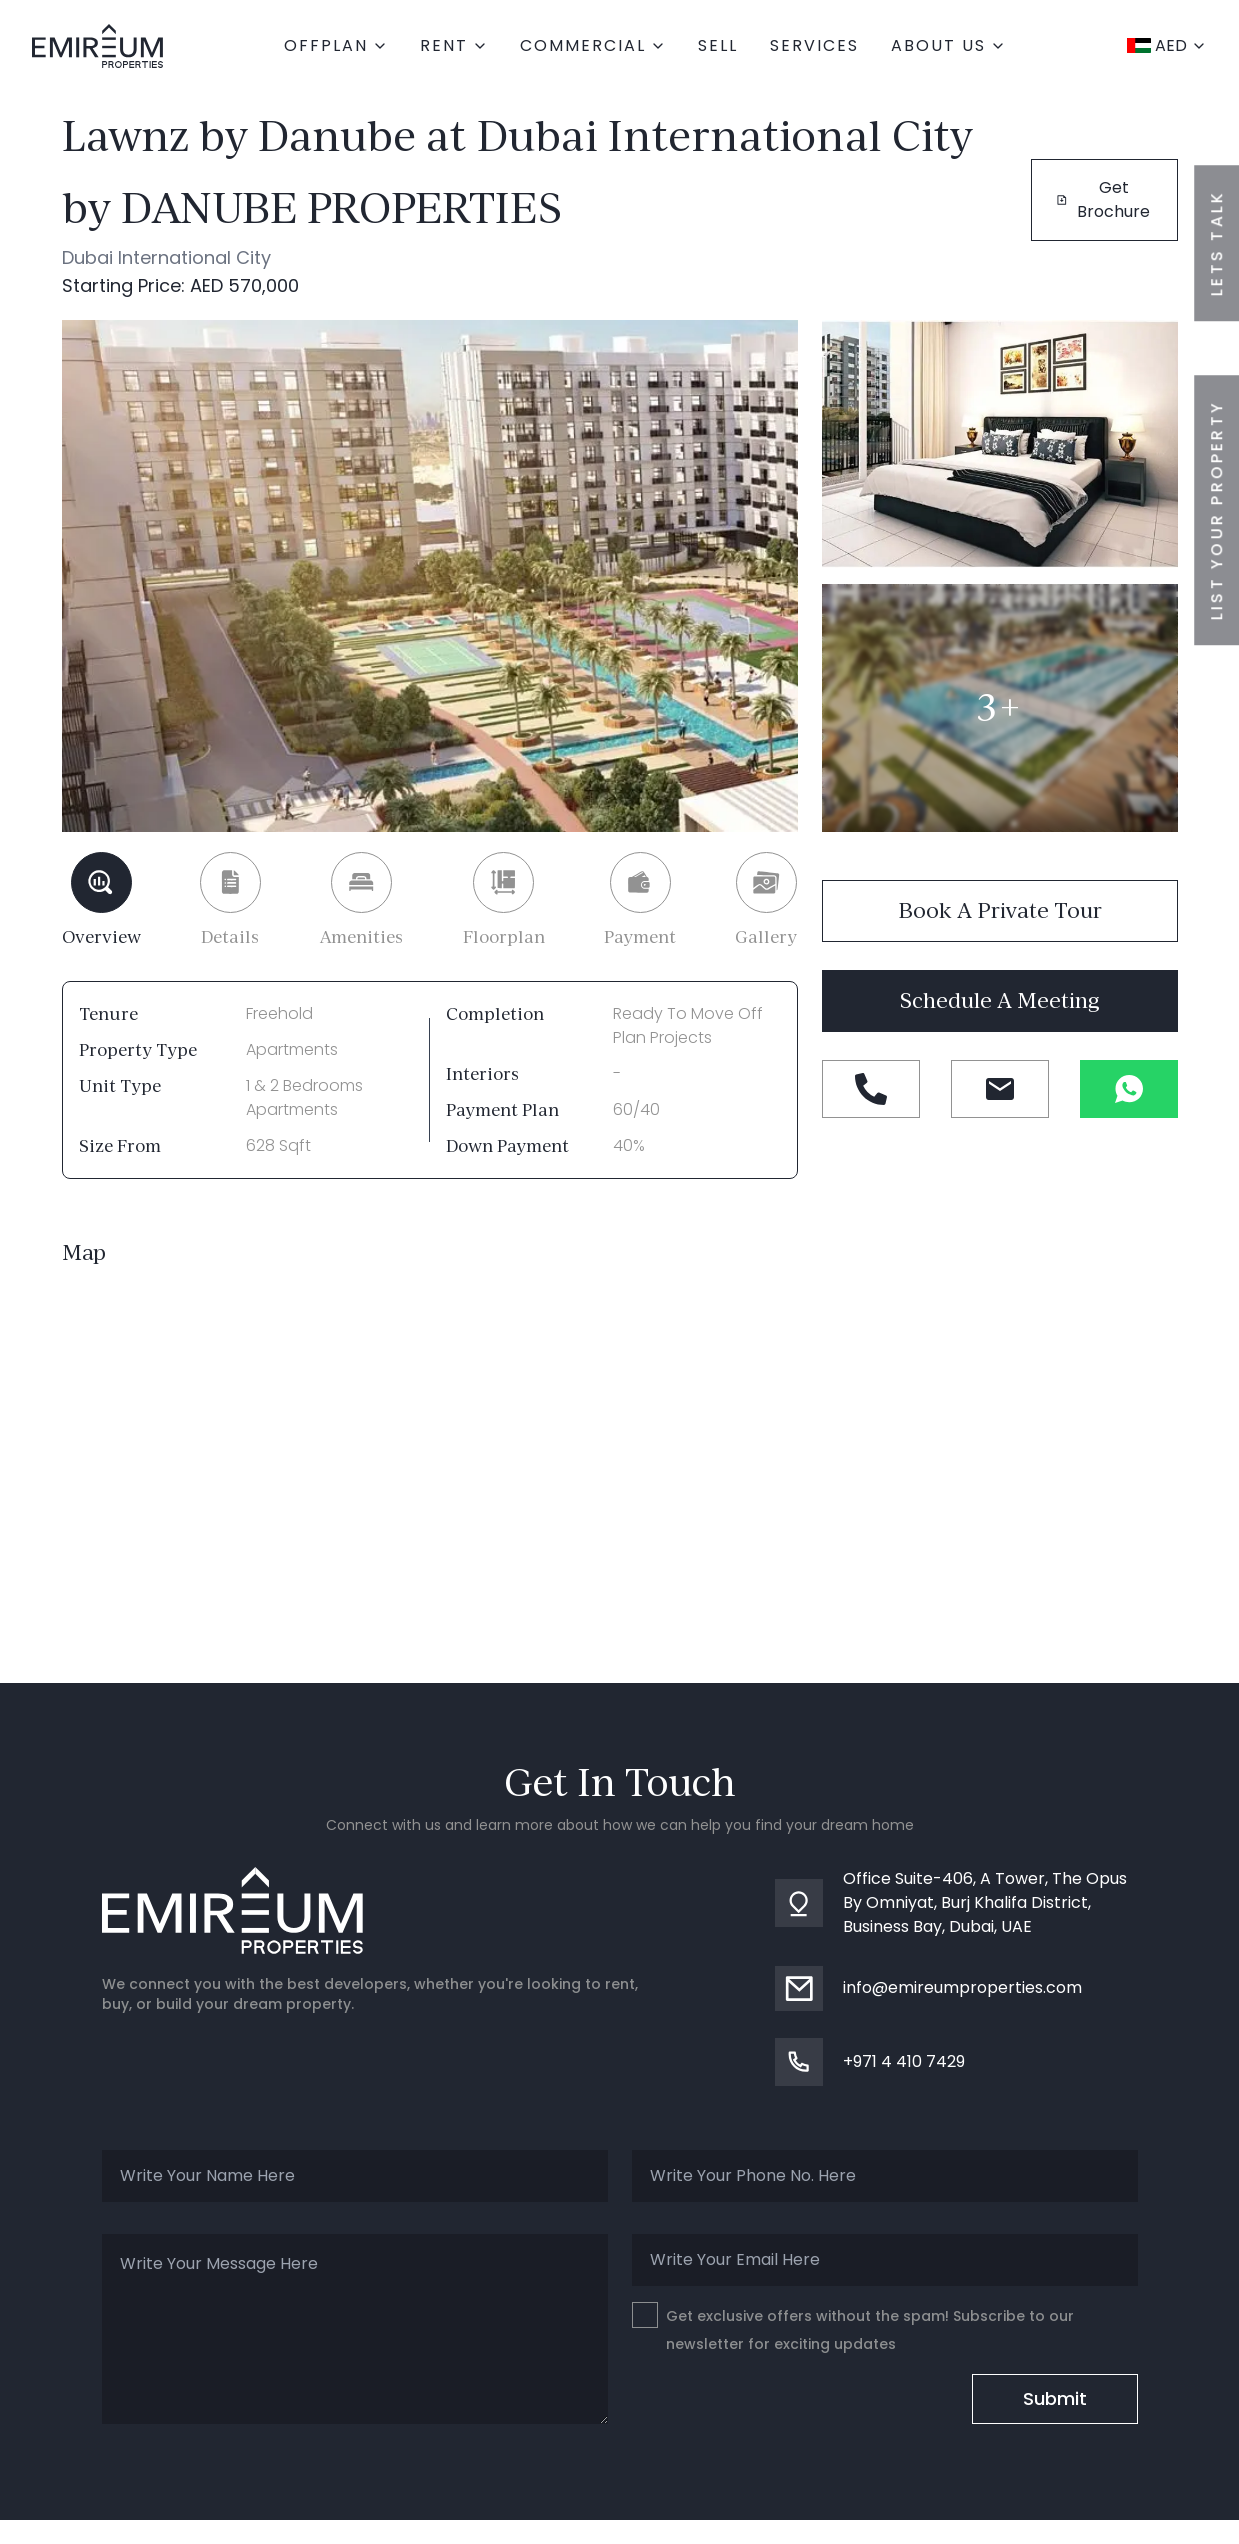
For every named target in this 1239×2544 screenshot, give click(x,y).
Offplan (336, 45)
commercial (593, 45)
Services (814, 45)
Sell (718, 45)
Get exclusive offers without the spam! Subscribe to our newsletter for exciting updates (853, 2328)
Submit (1055, 2398)
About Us (948, 45)
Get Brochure (1103, 199)
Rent (454, 45)
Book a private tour (1000, 910)
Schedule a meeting (999, 1000)
